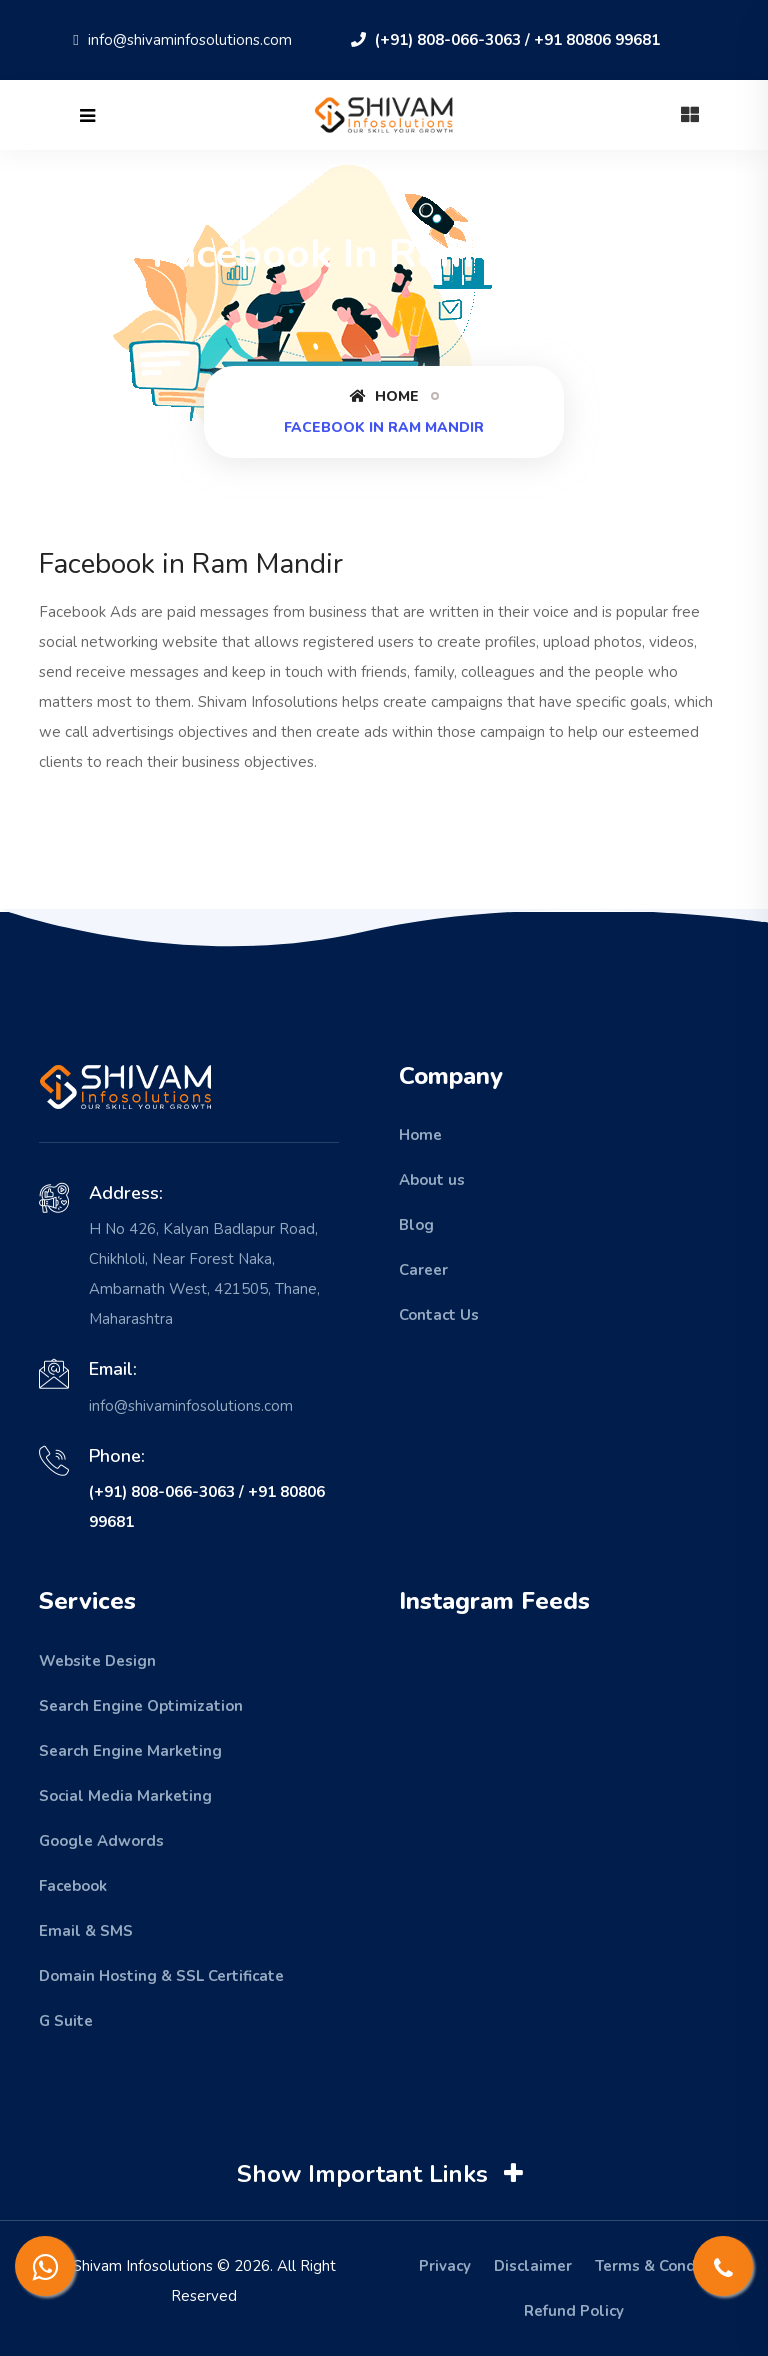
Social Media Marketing (125, 1796)
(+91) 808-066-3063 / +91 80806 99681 (505, 40)
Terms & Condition (662, 2266)
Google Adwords (101, 1841)
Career (423, 1270)
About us (432, 1180)
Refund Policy (574, 2311)
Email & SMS (86, 1931)
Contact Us (439, 1315)
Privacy (445, 2266)
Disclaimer (533, 2266)
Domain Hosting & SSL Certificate (161, 1976)
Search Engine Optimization (141, 1706)
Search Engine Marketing (130, 1751)
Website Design (97, 1661)
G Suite (66, 2021)
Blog (416, 1225)
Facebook (73, 1886)
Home (384, 396)
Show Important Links (382, 2174)
